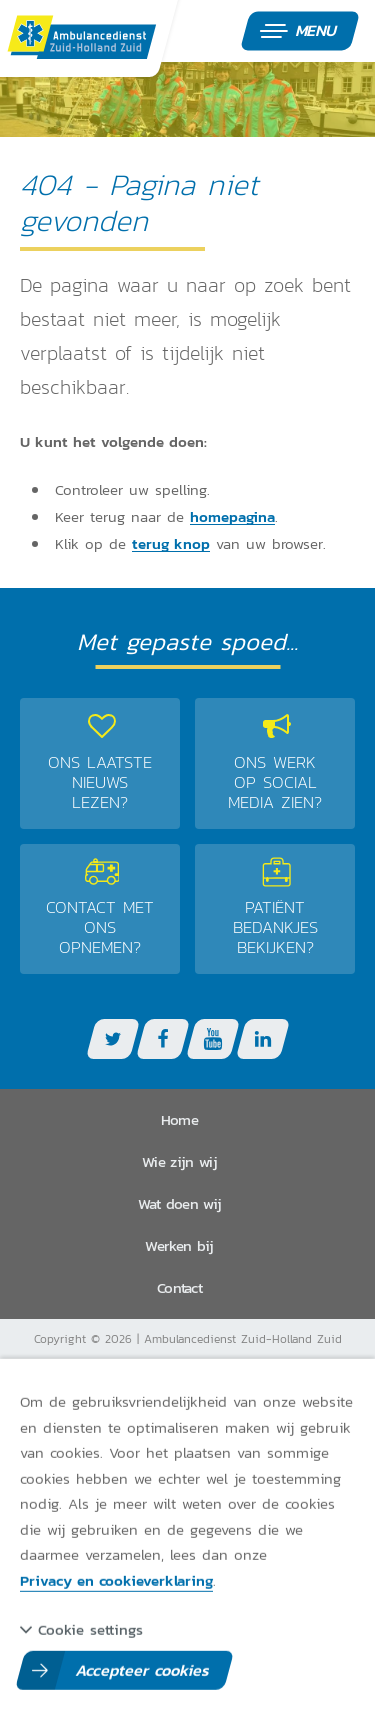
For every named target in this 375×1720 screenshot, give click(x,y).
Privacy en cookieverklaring (116, 1579)
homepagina (232, 517)
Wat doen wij (180, 1203)
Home (179, 1119)
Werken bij (179, 1245)
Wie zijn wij (179, 1161)
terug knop (171, 544)
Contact (179, 1287)
